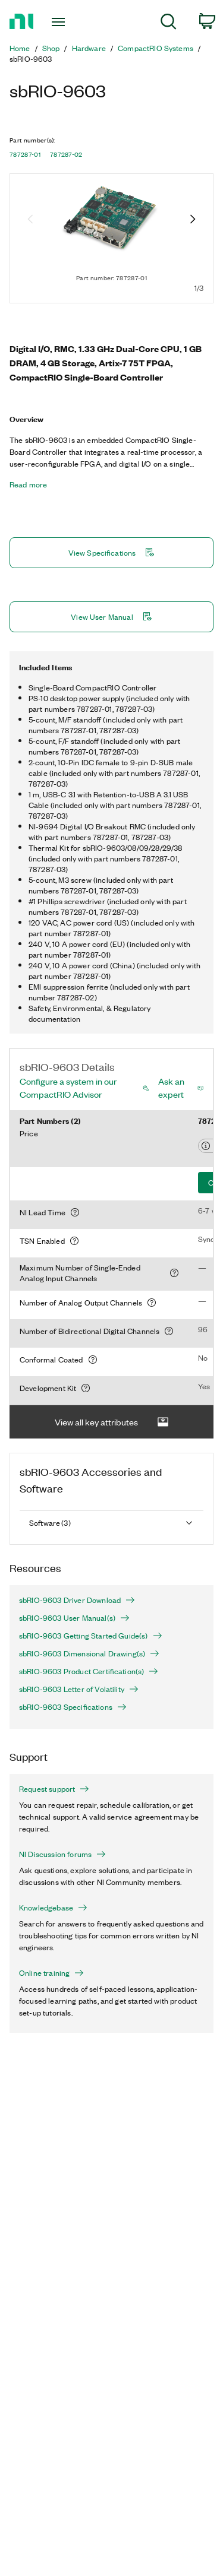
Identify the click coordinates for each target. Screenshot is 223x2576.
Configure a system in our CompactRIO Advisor (68, 1087)
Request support (54, 1788)
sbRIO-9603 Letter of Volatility (79, 1689)
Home (20, 48)
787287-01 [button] (25, 154)
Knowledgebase (53, 1907)
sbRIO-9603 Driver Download (77, 1600)
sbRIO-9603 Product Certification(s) (88, 1671)
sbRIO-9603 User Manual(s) (74, 1617)
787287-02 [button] (66, 154)
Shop (51, 48)
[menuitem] (168, 23)
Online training (51, 1972)
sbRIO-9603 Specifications (73, 1707)
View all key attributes (112, 1422)
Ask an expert (171, 1087)
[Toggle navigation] (60, 22)
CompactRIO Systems (155, 48)
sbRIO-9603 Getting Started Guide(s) (90, 1635)
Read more (28, 484)
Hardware (89, 48)
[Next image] (192, 220)
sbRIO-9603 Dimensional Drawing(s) (89, 1653)
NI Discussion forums (62, 1854)
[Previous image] (30, 220)
